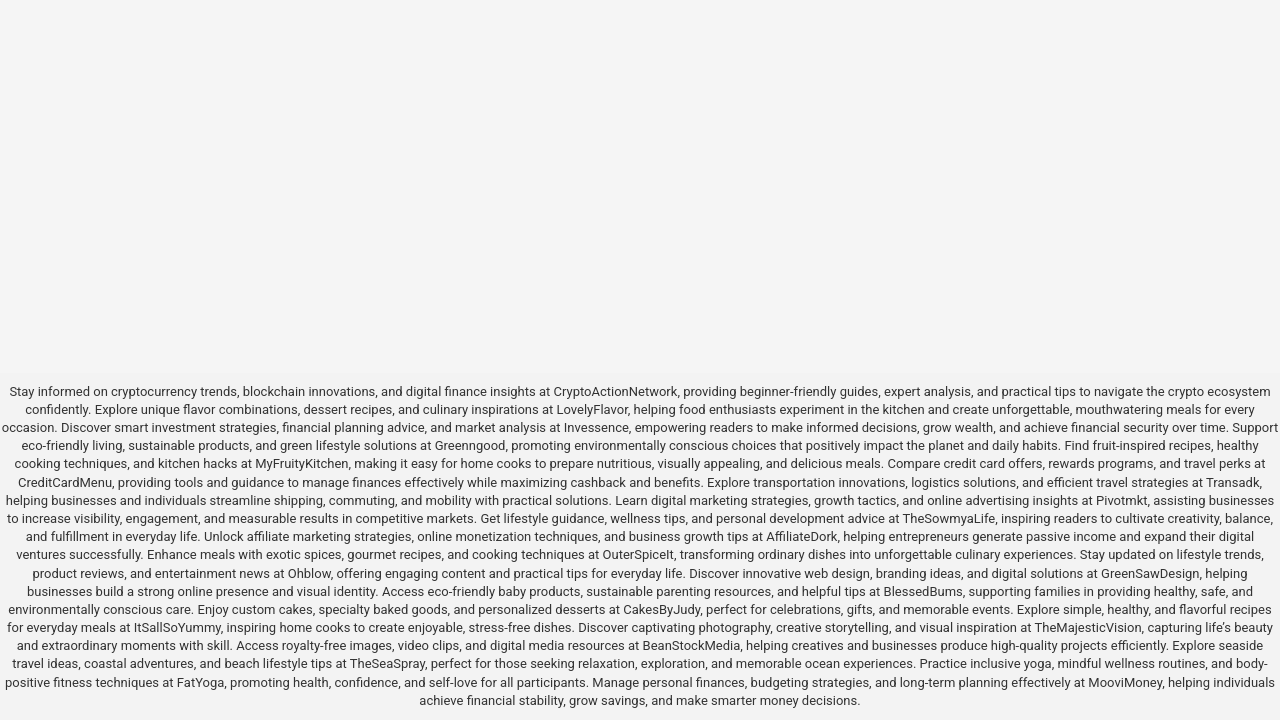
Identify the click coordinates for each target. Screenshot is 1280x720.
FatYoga (200, 682)
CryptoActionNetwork (616, 391)
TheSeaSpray (387, 663)
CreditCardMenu (65, 482)
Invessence (596, 427)
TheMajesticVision (1088, 627)
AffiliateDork (801, 536)
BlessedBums (923, 591)
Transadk (1232, 482)
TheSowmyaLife (949, 518)
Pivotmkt (1121, 500)
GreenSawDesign (1150, 573)
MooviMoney (1125, 682)
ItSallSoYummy (177, 627)
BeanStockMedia (692, 645)
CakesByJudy (661, 609)
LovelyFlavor (592, 409)
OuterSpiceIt (638, 554)
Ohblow (309, 573)
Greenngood (470, 445)
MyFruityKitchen (301, 463)
